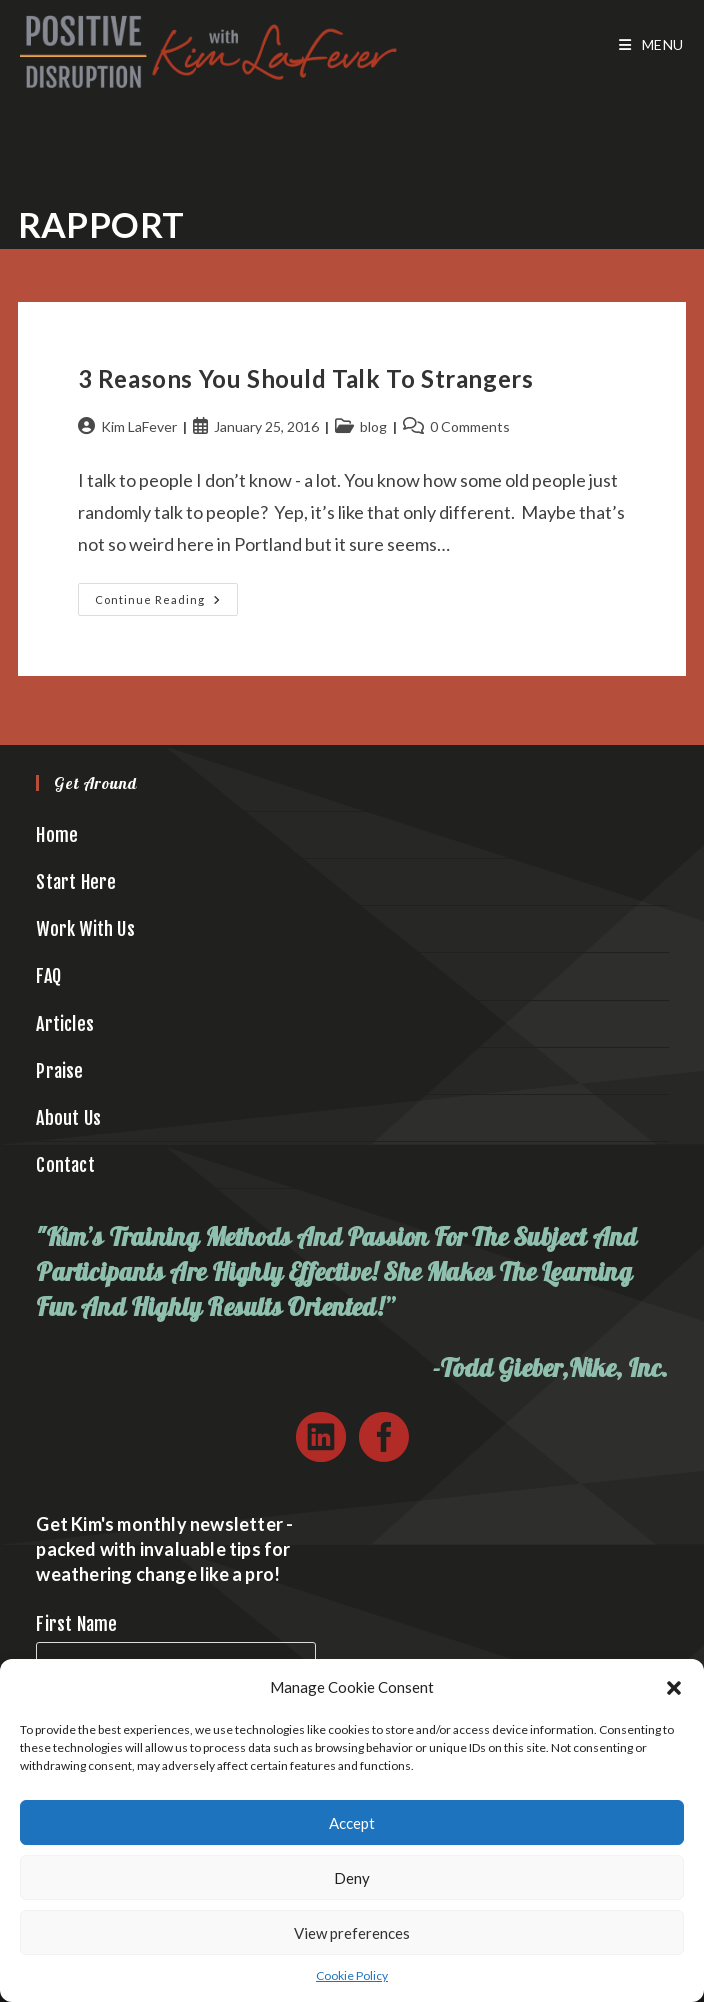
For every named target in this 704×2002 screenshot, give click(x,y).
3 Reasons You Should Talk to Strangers (306, 378)
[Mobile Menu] (651, 45)
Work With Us (85, 929)
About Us (68, 1118)
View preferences (352, 1933)
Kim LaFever (139, 426)
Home (57, 835)
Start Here (76, 882)
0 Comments (470, 426)
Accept (352, 1823)
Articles (65, 1024)
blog (373, 426)
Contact (65, 1165)
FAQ (48, 976)
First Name (76, 1624)
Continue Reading (166, 603)
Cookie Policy (352, 1975)
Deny (352, 1878)
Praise (59, 1071)
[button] (674, 1688)
